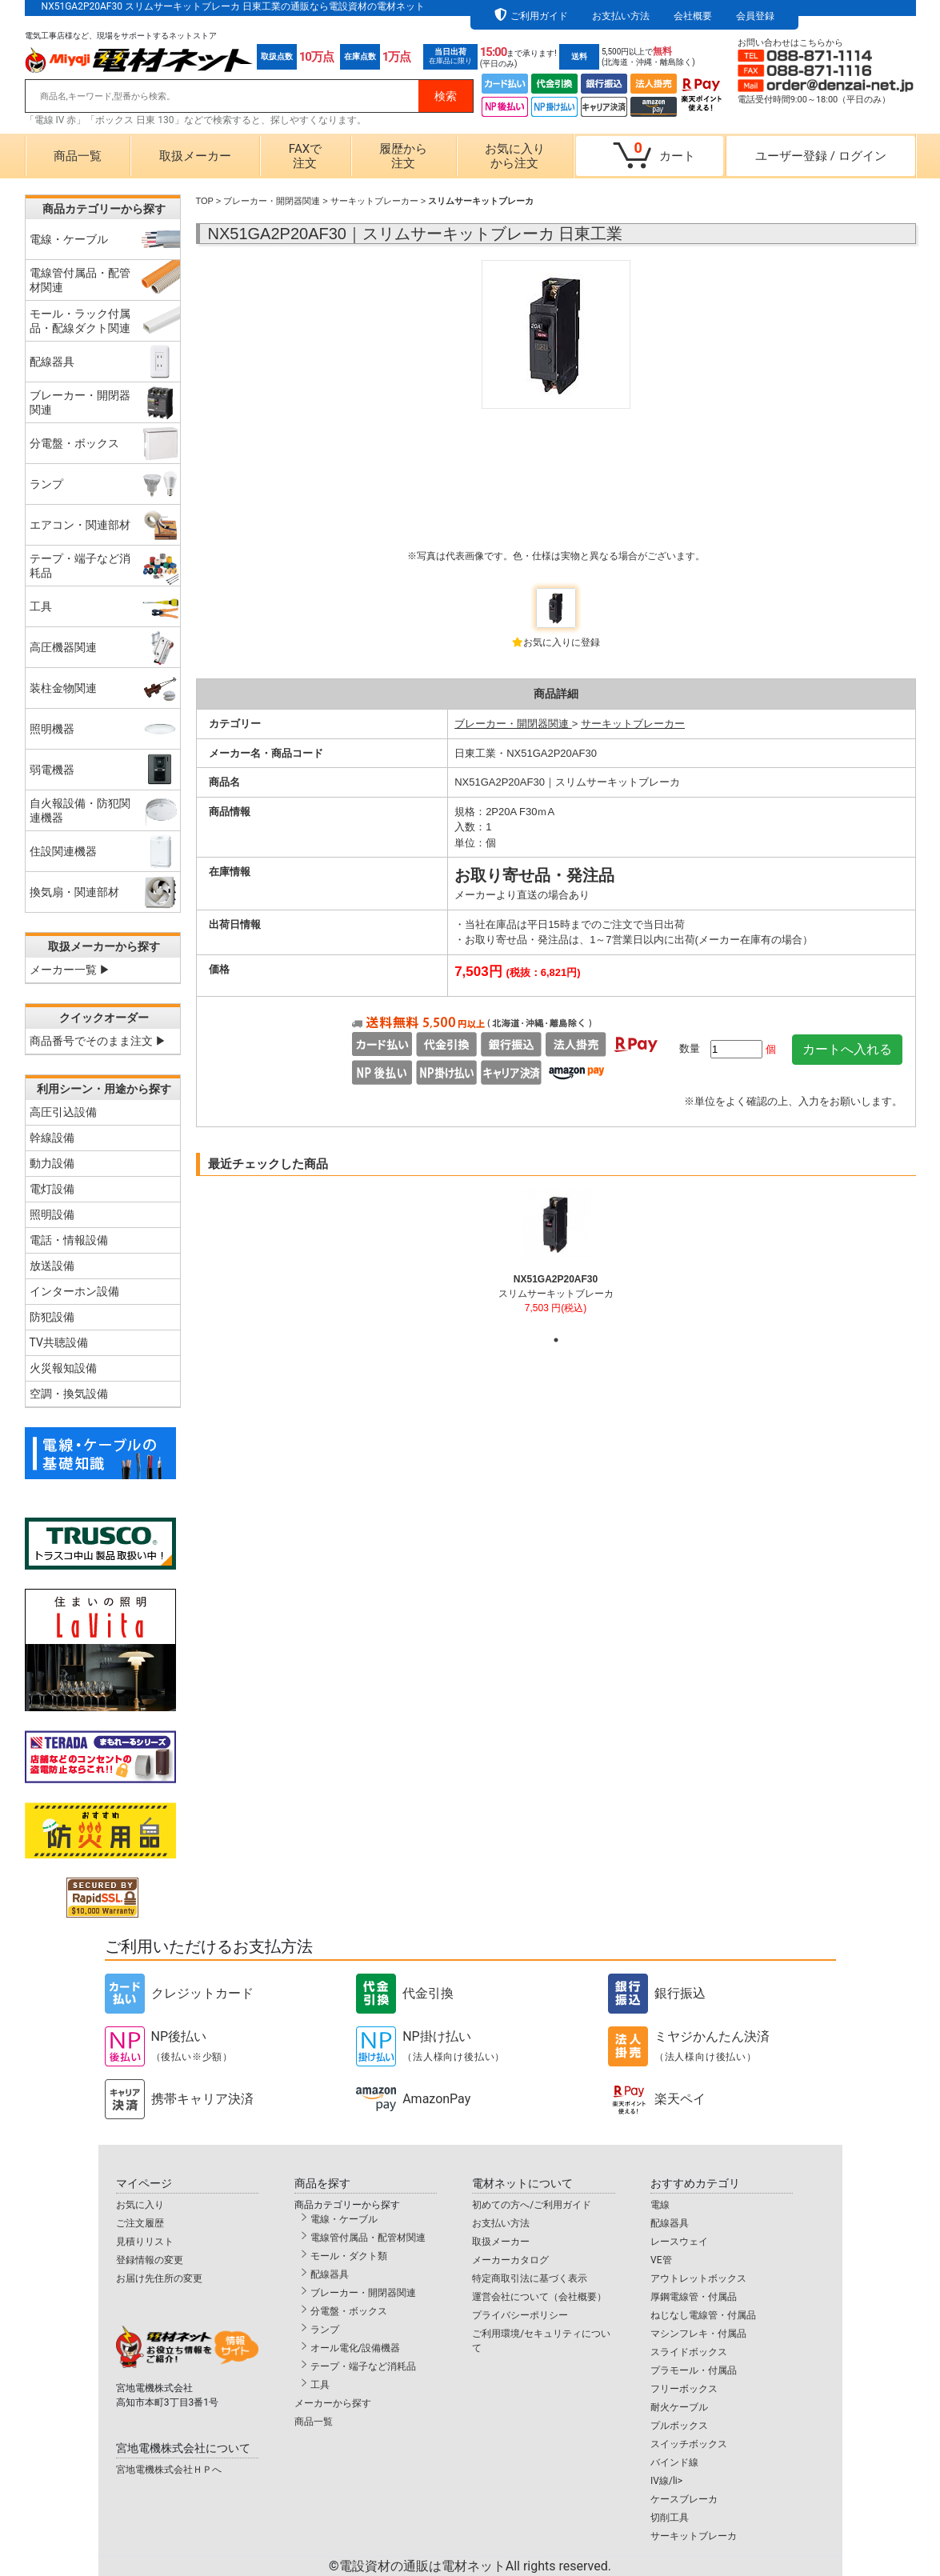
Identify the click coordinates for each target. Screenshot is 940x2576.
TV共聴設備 (59, 1342)
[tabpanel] (556, 1258)
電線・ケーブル (344, 2219)
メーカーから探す (332, 2403)
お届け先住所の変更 (159, 2278)
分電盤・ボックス (348, 2311)
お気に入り (140, 2204)
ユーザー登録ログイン (820, 156)
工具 (320, 2384)
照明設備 (52, 1214)
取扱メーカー (195, 156)
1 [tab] (556, 1340)
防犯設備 (52, 1316)
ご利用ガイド (539, 16)
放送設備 (52, 1265)
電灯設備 (52, 1188)
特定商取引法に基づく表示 (529, 2278)
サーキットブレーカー (374, 201)
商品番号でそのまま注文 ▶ (98, 1040)
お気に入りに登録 (561, 642)
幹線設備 (52, 1137)
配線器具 (329, 2274)
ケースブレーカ (684, 2499)
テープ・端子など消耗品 (363, 2366)
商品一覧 (78, 156)
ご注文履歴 (140, 2223)
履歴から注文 (403, 156)
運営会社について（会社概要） (539, 2296)
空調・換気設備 (69, 1393)
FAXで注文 (305, 156)
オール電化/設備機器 (355, 2348)
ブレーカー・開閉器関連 (271, 201)
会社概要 (693, 16)
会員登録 (755, 16)
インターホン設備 (74, 1291)
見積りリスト (145, 2241)
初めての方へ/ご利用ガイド (531, 2204)
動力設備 (52, 1163)
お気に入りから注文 (515, 156)
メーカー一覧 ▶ (70, 969)
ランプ (324, 2329)
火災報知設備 (63, 1368)
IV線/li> (666, 2480)
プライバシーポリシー (520, 2315)
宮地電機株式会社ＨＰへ (169, 2469)
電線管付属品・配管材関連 (368, 2237)
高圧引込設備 (63, 1112)
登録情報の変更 (149, 2260)
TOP (205, 201)
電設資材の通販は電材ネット (475, 2566)
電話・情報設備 (69, 1240)
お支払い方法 (621, 16)
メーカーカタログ (510, 2260)
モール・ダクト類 (348, 2256)
